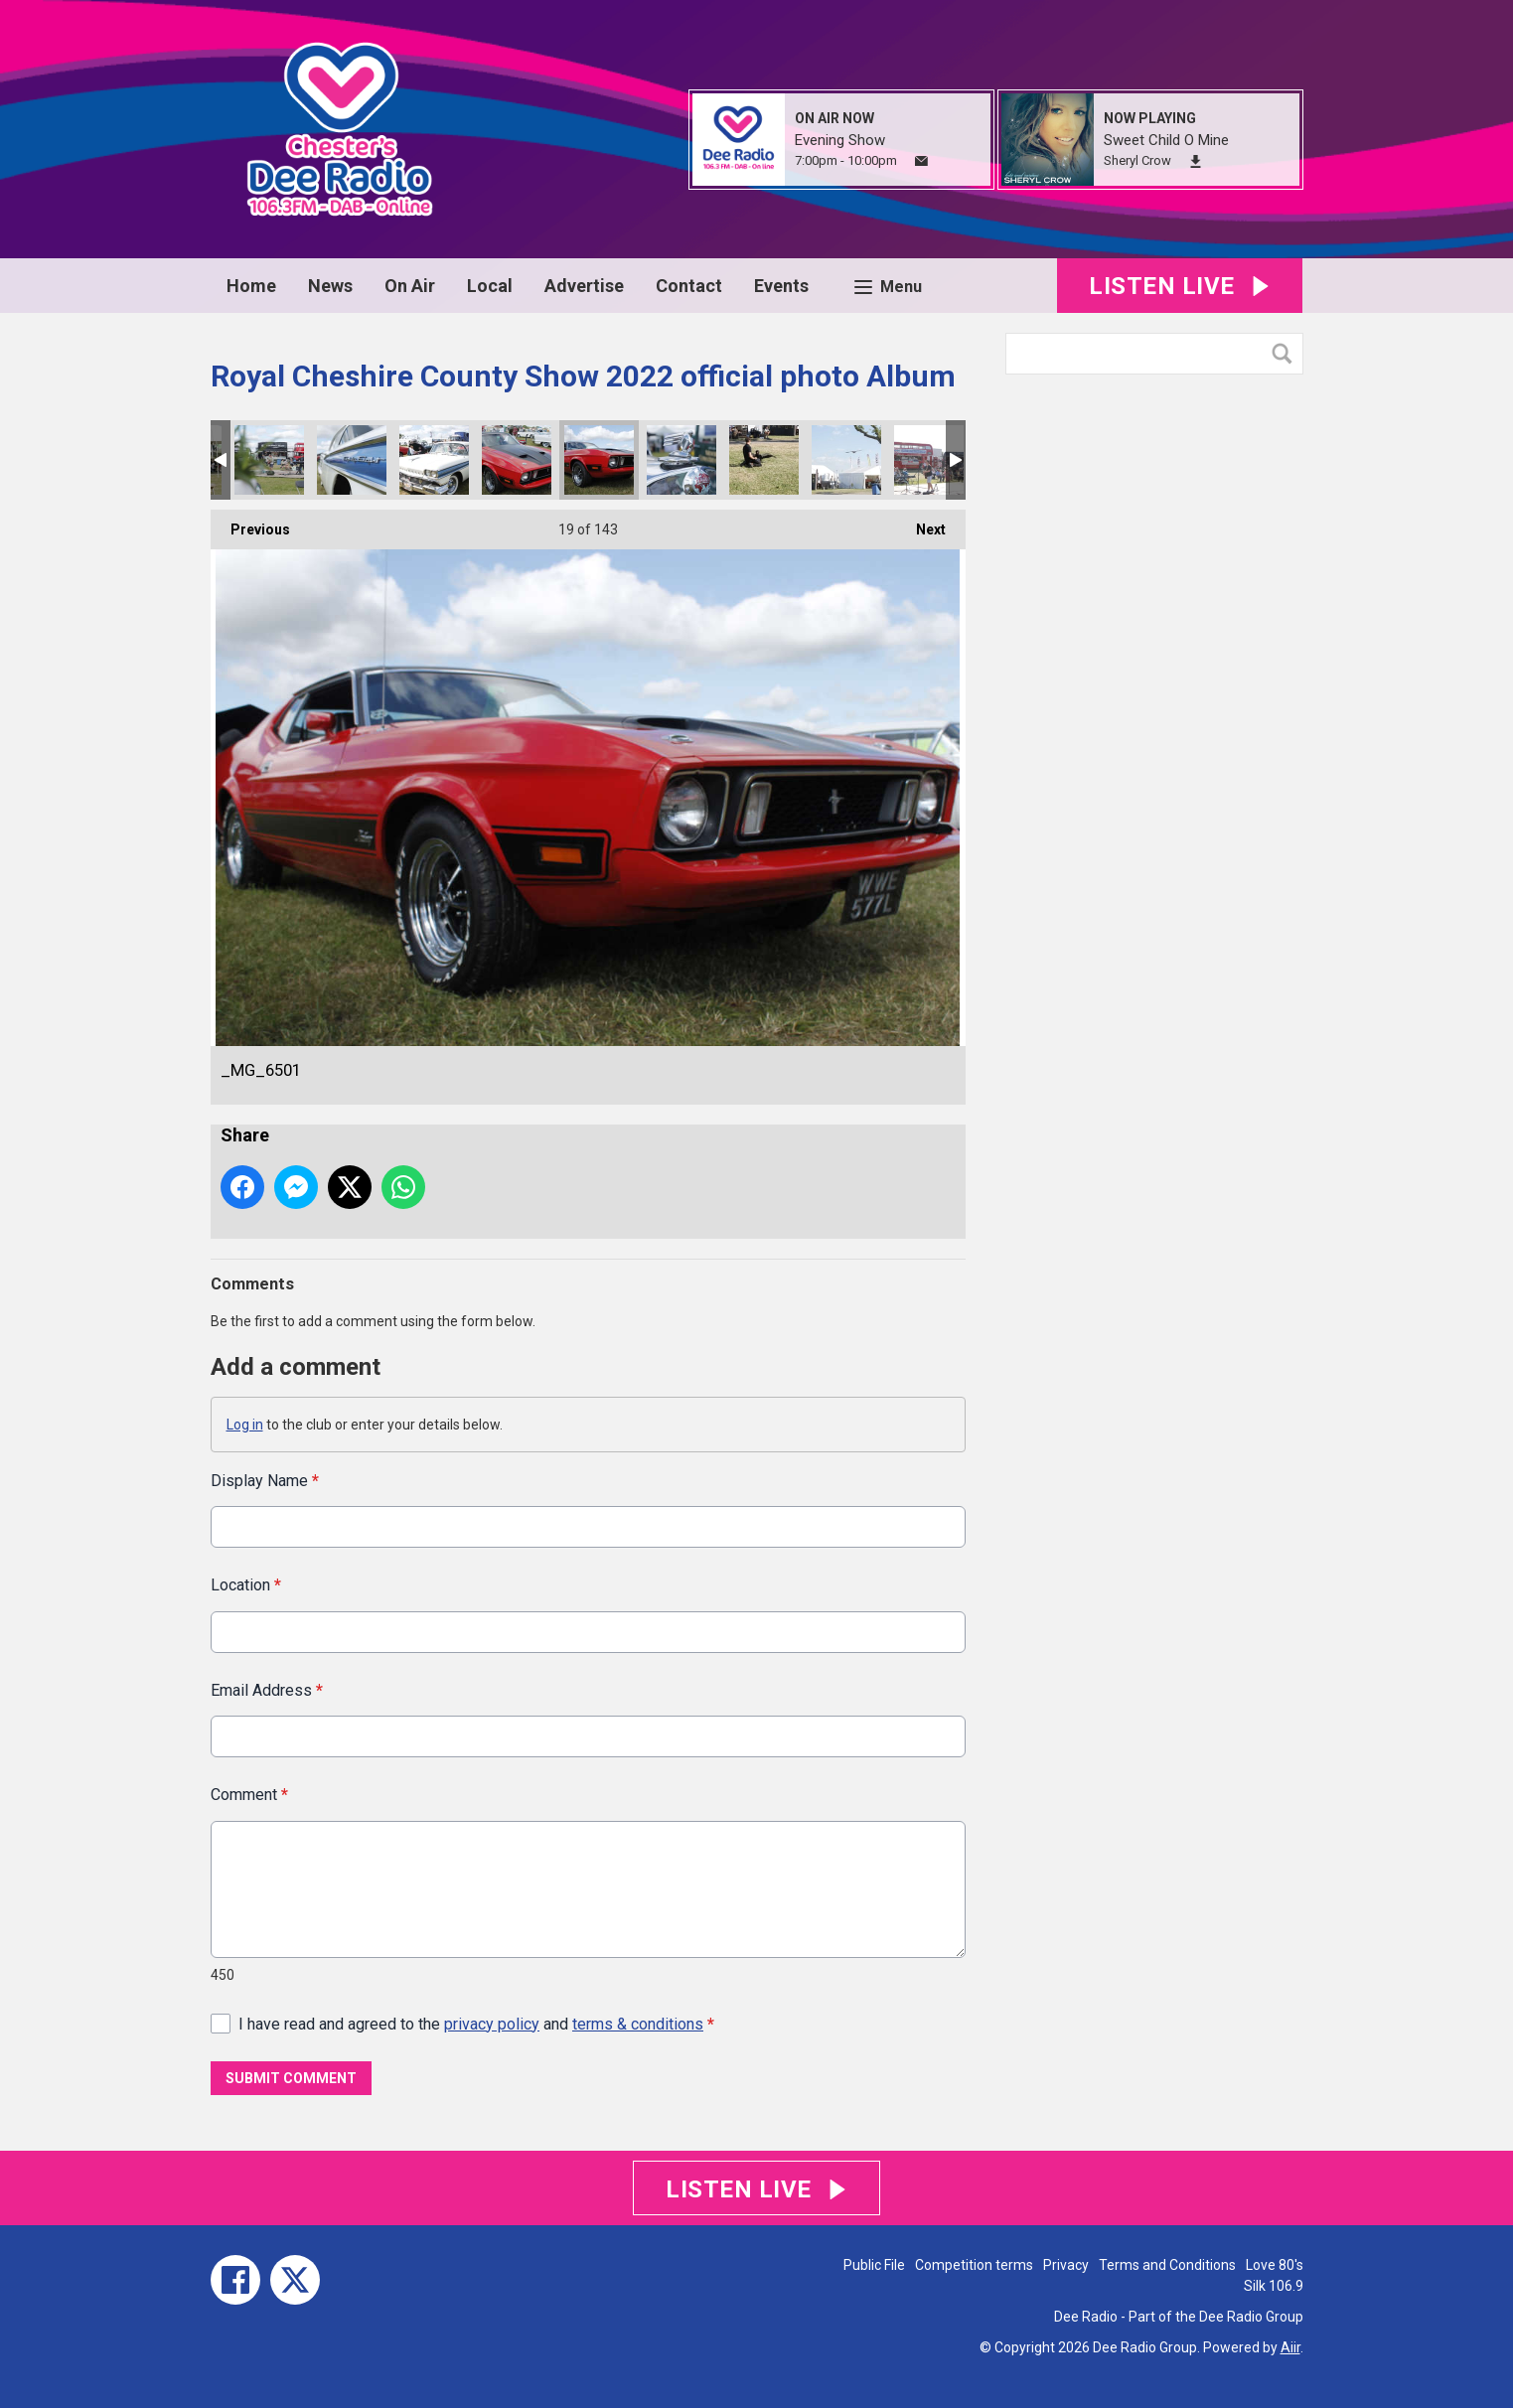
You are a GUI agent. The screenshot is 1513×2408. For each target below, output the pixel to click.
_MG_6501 (599, 460)
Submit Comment (291, 2078)
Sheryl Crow (1137, 160)
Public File (874, 2265)
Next (921, 523)
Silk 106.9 (1273, 2286)
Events (781, 285)
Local (490, 285)
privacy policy (491, 2023)
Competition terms (974, 2265)
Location (246, 1585)
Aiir (1290, 2347)
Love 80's (1274, 2265)
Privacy (1066, 2265)
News (330, 285)
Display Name (265, 1480)
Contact (689, 285)
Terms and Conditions (1167, 2265)
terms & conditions (637, 2023)
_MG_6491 (681, 460)
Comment (249, 1794)
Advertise (584, 285)
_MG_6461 (846, 460)
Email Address (267, 1689)
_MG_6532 (351, 460)
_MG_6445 (929, 460)
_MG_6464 (764, 460)
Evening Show (840, 140)
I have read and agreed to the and (476, 2023)
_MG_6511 (516, 460)
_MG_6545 (269, 460)
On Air (409, 285)
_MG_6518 (434, 460)
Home (251, 285)
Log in (245, 1424)
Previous (250, 523)
